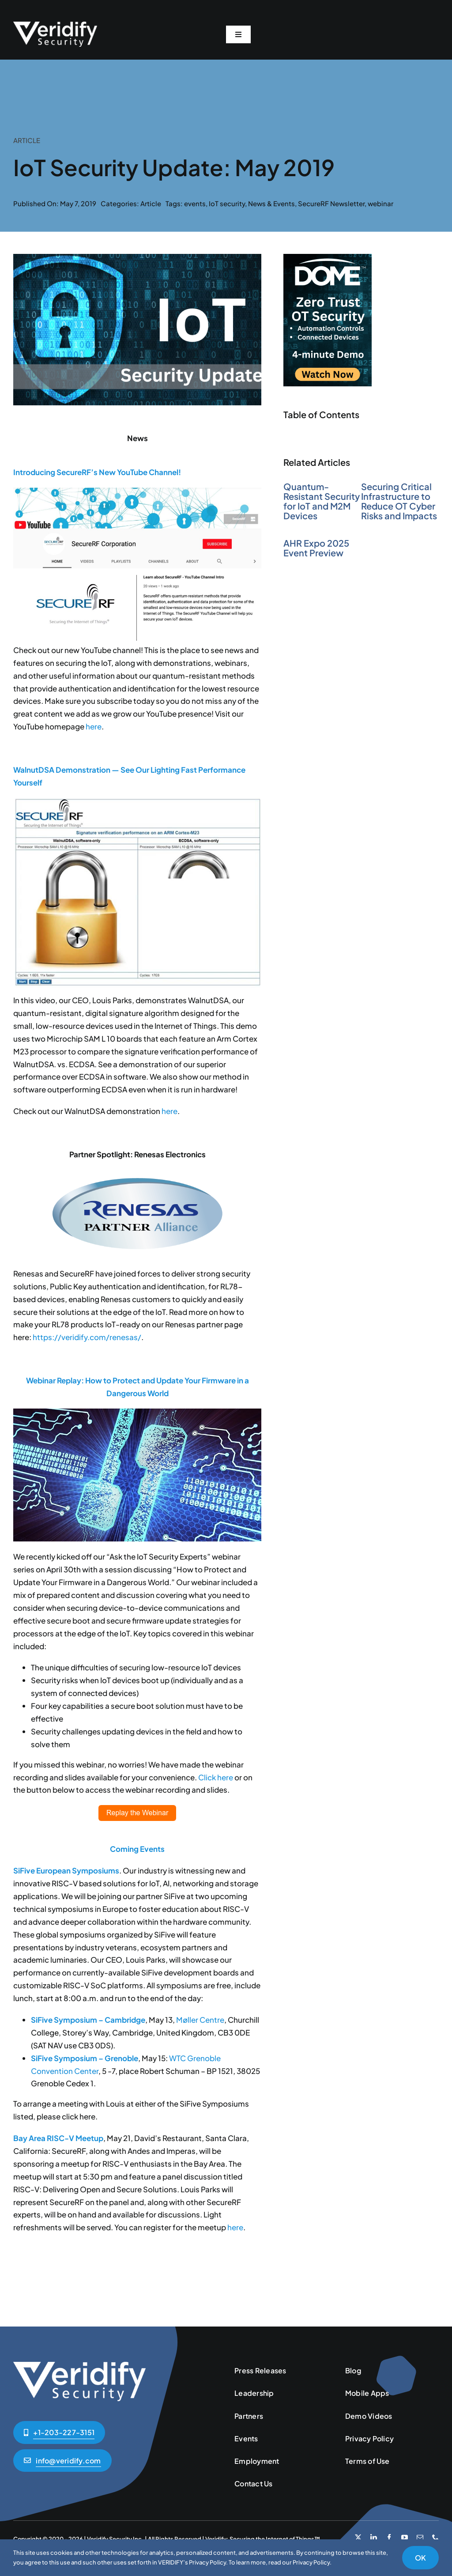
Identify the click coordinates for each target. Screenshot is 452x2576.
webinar (380, 203)
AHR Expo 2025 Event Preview (316, 547)
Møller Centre (200, 2020)
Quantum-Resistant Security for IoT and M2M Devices (321, 501)
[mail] (420, 2537)
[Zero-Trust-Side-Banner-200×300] (327, 257)
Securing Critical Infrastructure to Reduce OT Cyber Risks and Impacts (399, 501)
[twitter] (358, 2537)
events (195, 203)
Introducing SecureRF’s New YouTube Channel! (97, 472)
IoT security (227, 203)
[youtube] (404, 2537)
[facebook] (389, 2537)
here (94, 726)
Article (150, 203)
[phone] (435, 2537)
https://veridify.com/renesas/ (87, 1337)
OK (420, 2557)
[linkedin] (373, 2537)
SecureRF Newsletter (331, 203)
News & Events (271, 203)
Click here (215, 1777)
